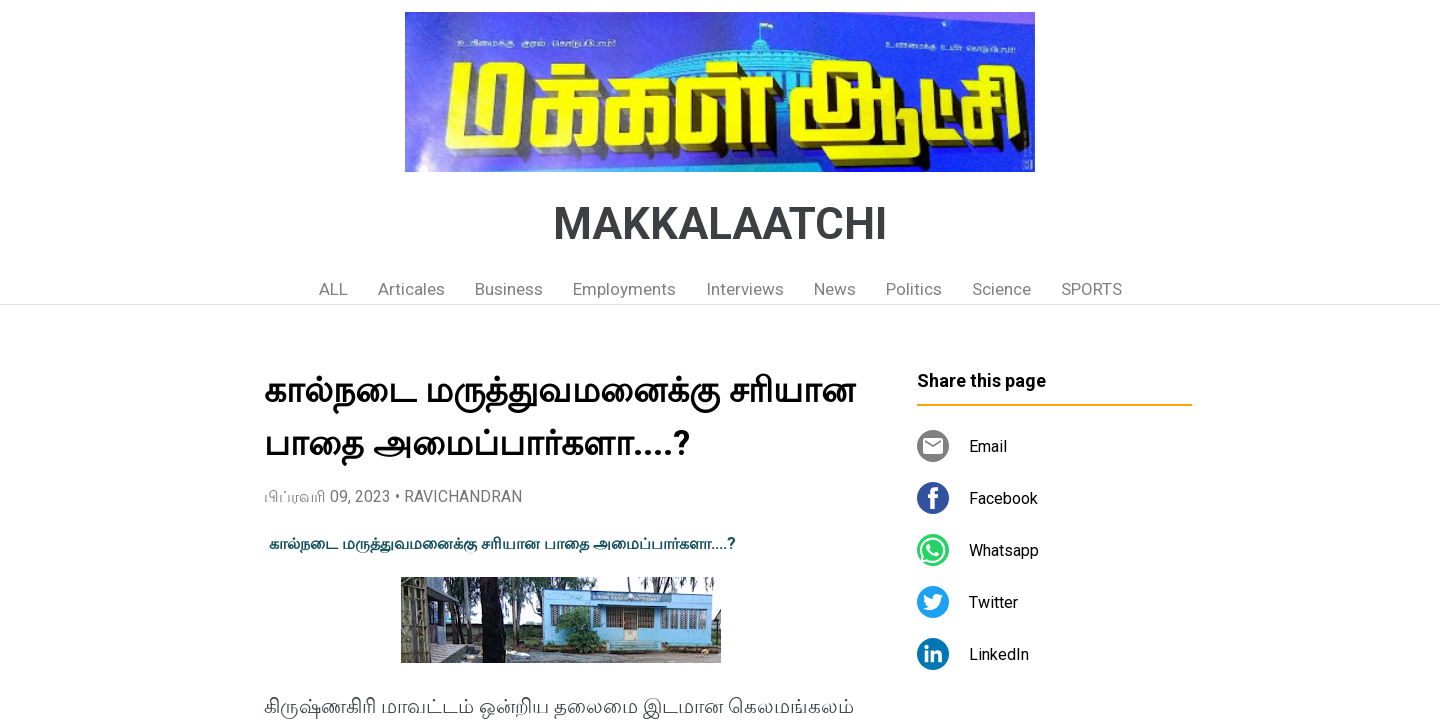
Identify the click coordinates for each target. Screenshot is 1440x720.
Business (509, 289)
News (835, 289)
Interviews (745, 289)
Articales (411, 289)
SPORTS (1091, 289)
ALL (333, 289)
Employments (624, 289)
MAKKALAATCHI (720, 224)
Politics (914, 289)
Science (1001, 289)
